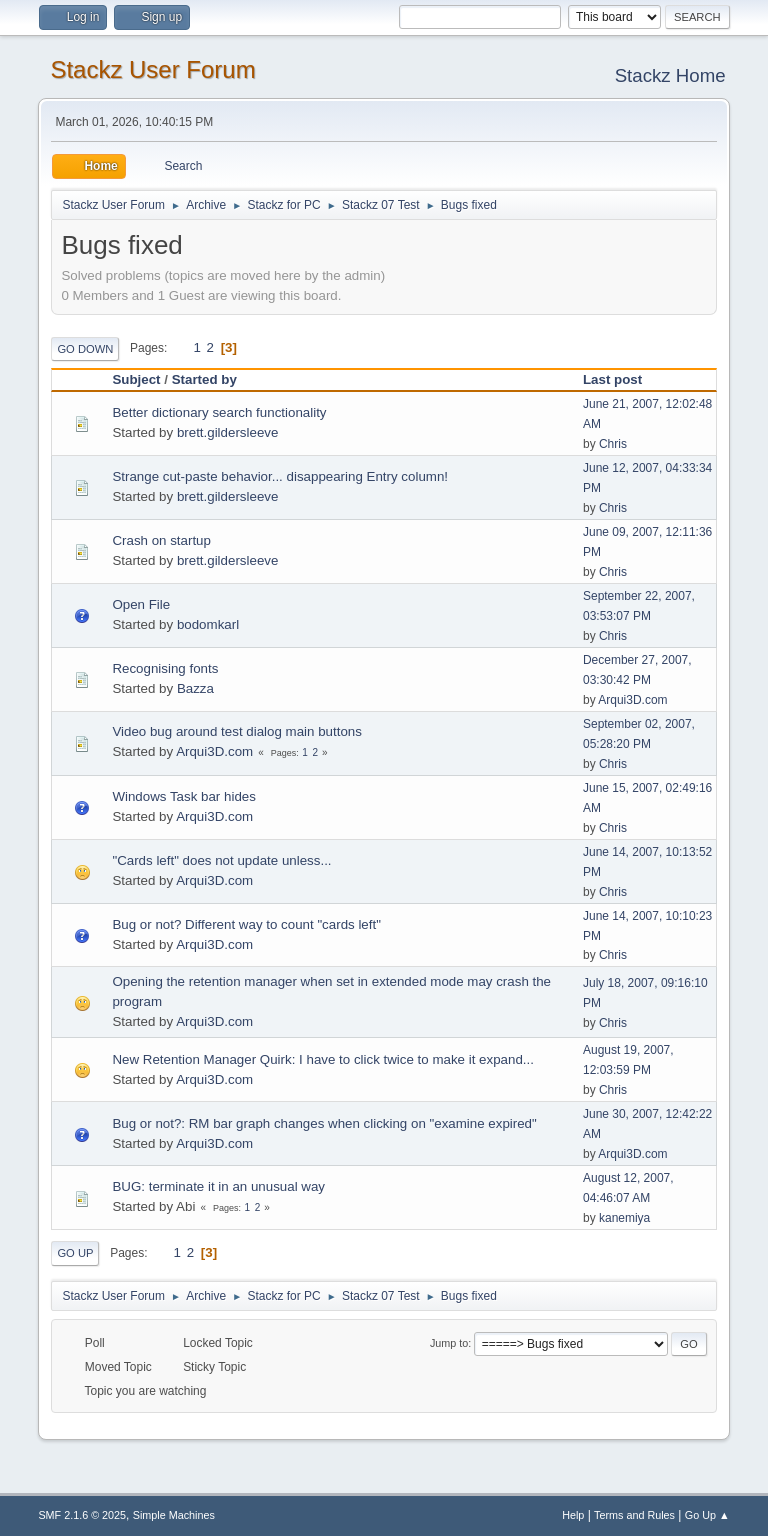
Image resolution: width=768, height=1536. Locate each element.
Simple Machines (174, 1515)
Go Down (85, 349)
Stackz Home (670, 75)
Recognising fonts (165, 668)
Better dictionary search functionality (219, 412)
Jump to (449, 1343)
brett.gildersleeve (228, 432)
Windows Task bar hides (183, 796)
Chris (613, 444)
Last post (612, 379)
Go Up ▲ (707, 1515)
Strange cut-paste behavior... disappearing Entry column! (280, 476)
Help (573, 1515)
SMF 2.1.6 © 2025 (82, 1515)
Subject (136, 379)
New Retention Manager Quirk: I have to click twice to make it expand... (323, 1059)
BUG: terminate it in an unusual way (218, 1186)
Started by (213, 379)
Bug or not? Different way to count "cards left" (246, 924)
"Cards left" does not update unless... (221, 860)
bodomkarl (208, 624)
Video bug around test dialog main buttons (236, 731)
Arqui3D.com (632, 700)
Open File (141, 604)
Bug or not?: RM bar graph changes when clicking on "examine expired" (324, 1123)
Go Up (75, 1253)
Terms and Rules (634, 1515)
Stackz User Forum (152, 69)
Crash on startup (161, 540)
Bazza (195, 688)
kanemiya (624, 1218)
